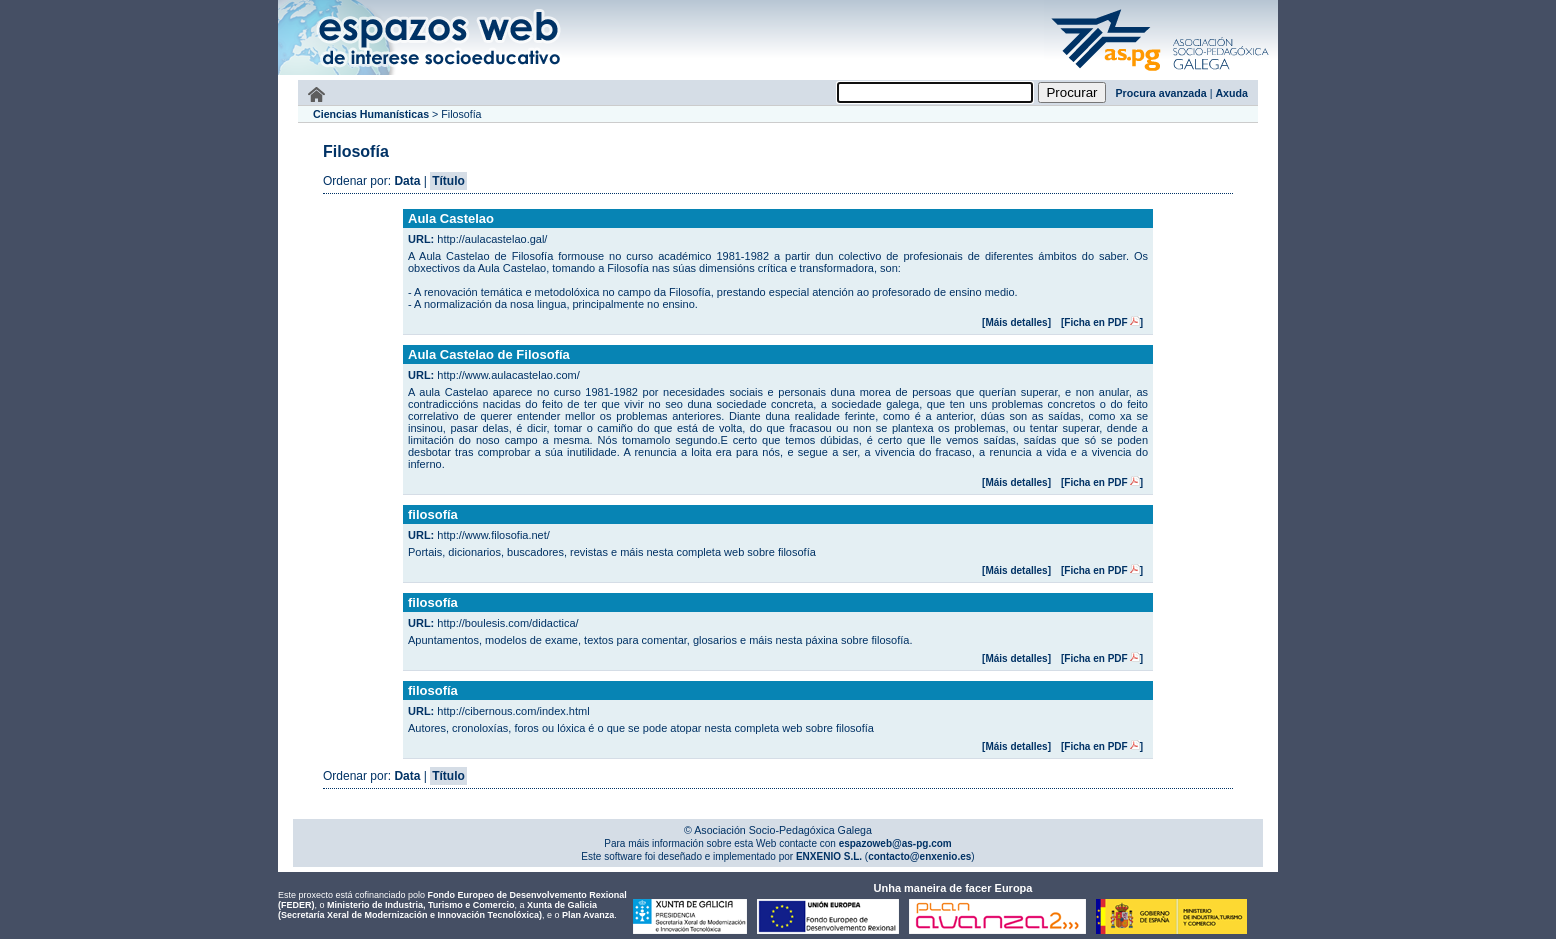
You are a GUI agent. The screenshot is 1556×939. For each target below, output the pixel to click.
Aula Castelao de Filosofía (489, 354)
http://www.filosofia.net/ (493, 535)
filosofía (433, 514)
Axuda (1231, 93)
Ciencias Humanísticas (371, 114)
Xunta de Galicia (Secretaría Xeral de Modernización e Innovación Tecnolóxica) (437, 910)
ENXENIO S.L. (827, 856)
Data (407, 181)
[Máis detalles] (1016, 322)
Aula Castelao (451, 218)
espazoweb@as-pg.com (894, 843)
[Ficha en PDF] (1102, 322)
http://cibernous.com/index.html (513, 711)
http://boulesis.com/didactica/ (507, 623)
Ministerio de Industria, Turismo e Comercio (420, 905)
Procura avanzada (1161, 93)
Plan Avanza (588, 915)
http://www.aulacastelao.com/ (508, 375)
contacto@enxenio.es (919, 856)
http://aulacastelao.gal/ (492, 239)
